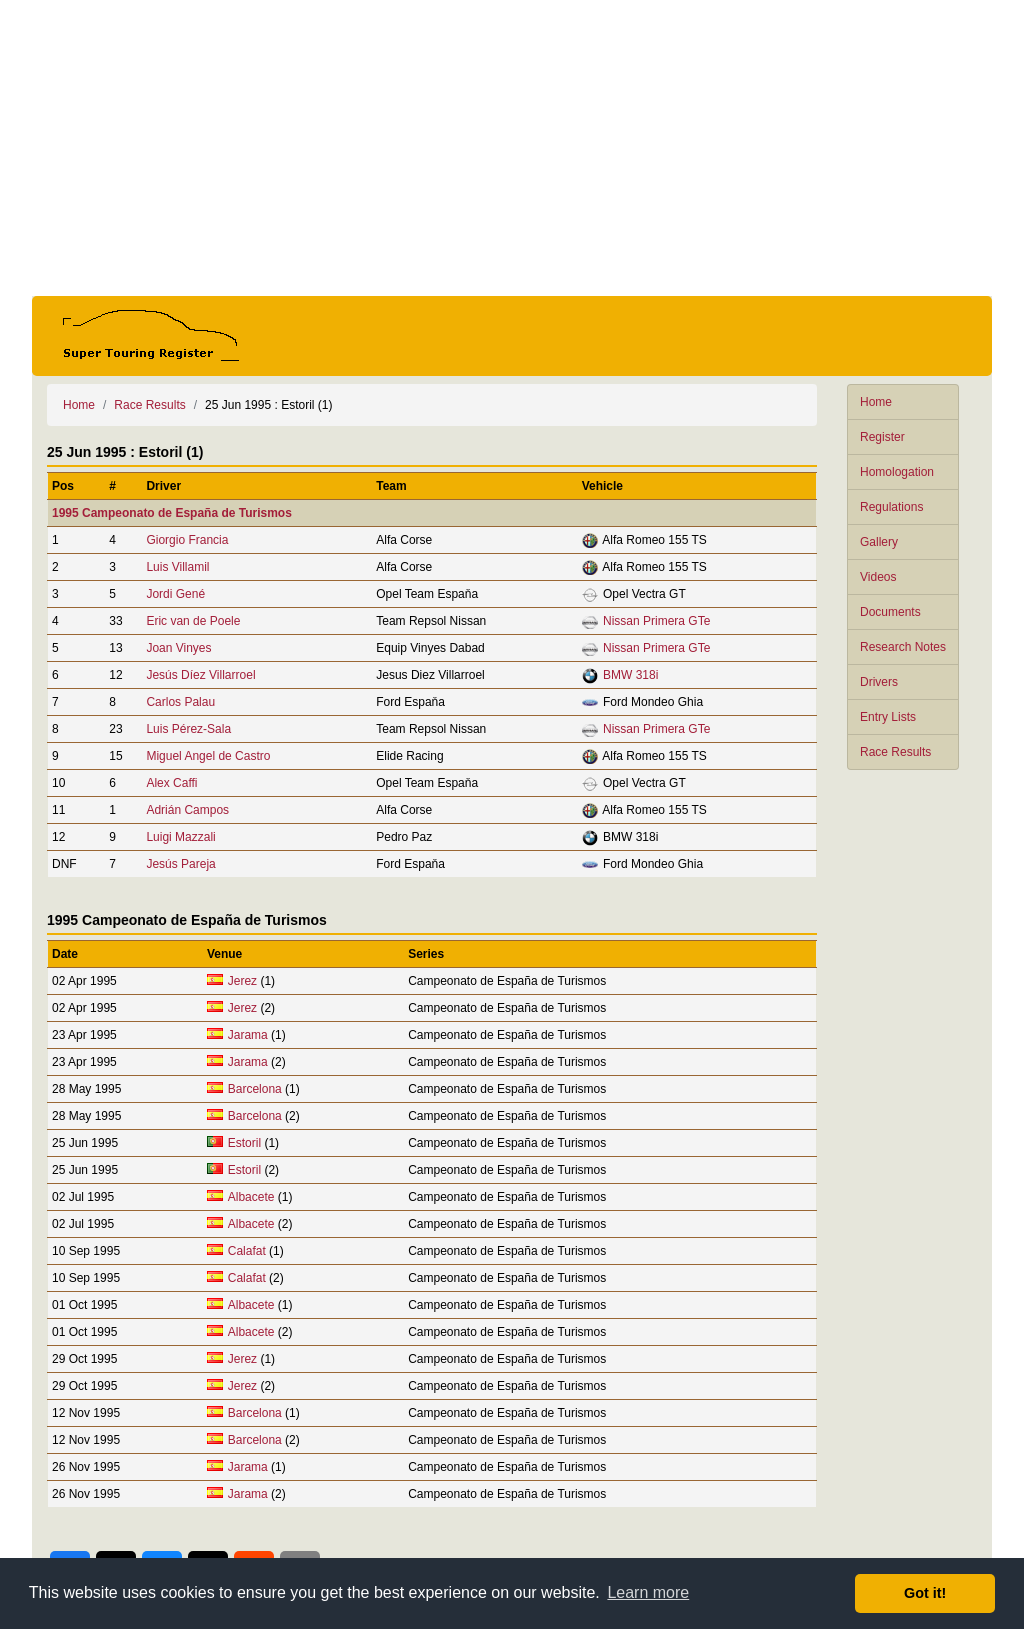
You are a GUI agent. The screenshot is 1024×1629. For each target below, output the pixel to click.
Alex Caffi (171, 783)
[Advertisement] (512, 148)
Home (876, 402)
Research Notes (903, 647)
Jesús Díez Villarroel (200, 675)
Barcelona (255, 1089)
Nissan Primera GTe (656, 621)
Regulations (891, 507)
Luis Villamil (177, 567)
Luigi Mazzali (180, 837)
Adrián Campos (187, 810)
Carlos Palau (180, 702)
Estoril (244, 1143)
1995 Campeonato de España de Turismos (172, 513)
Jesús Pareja (180, 864)
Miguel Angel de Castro (208, 756)
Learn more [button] (648, 1592)
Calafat (247, 1251)
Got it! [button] (925, 1593)
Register (882, 437)
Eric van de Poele (193, 621)
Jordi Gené (175, 594)
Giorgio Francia (187, 540)
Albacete (251, 1197)
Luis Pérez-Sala (188, 729)
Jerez (242, 981)
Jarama (248, 1035)
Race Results (895, 752)
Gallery (879, 542)
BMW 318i (630, 675)
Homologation (897, 472)
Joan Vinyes (178, 648)
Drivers (879, 682)
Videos (878, 577)
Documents (890, 612)
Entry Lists (888, 717)
